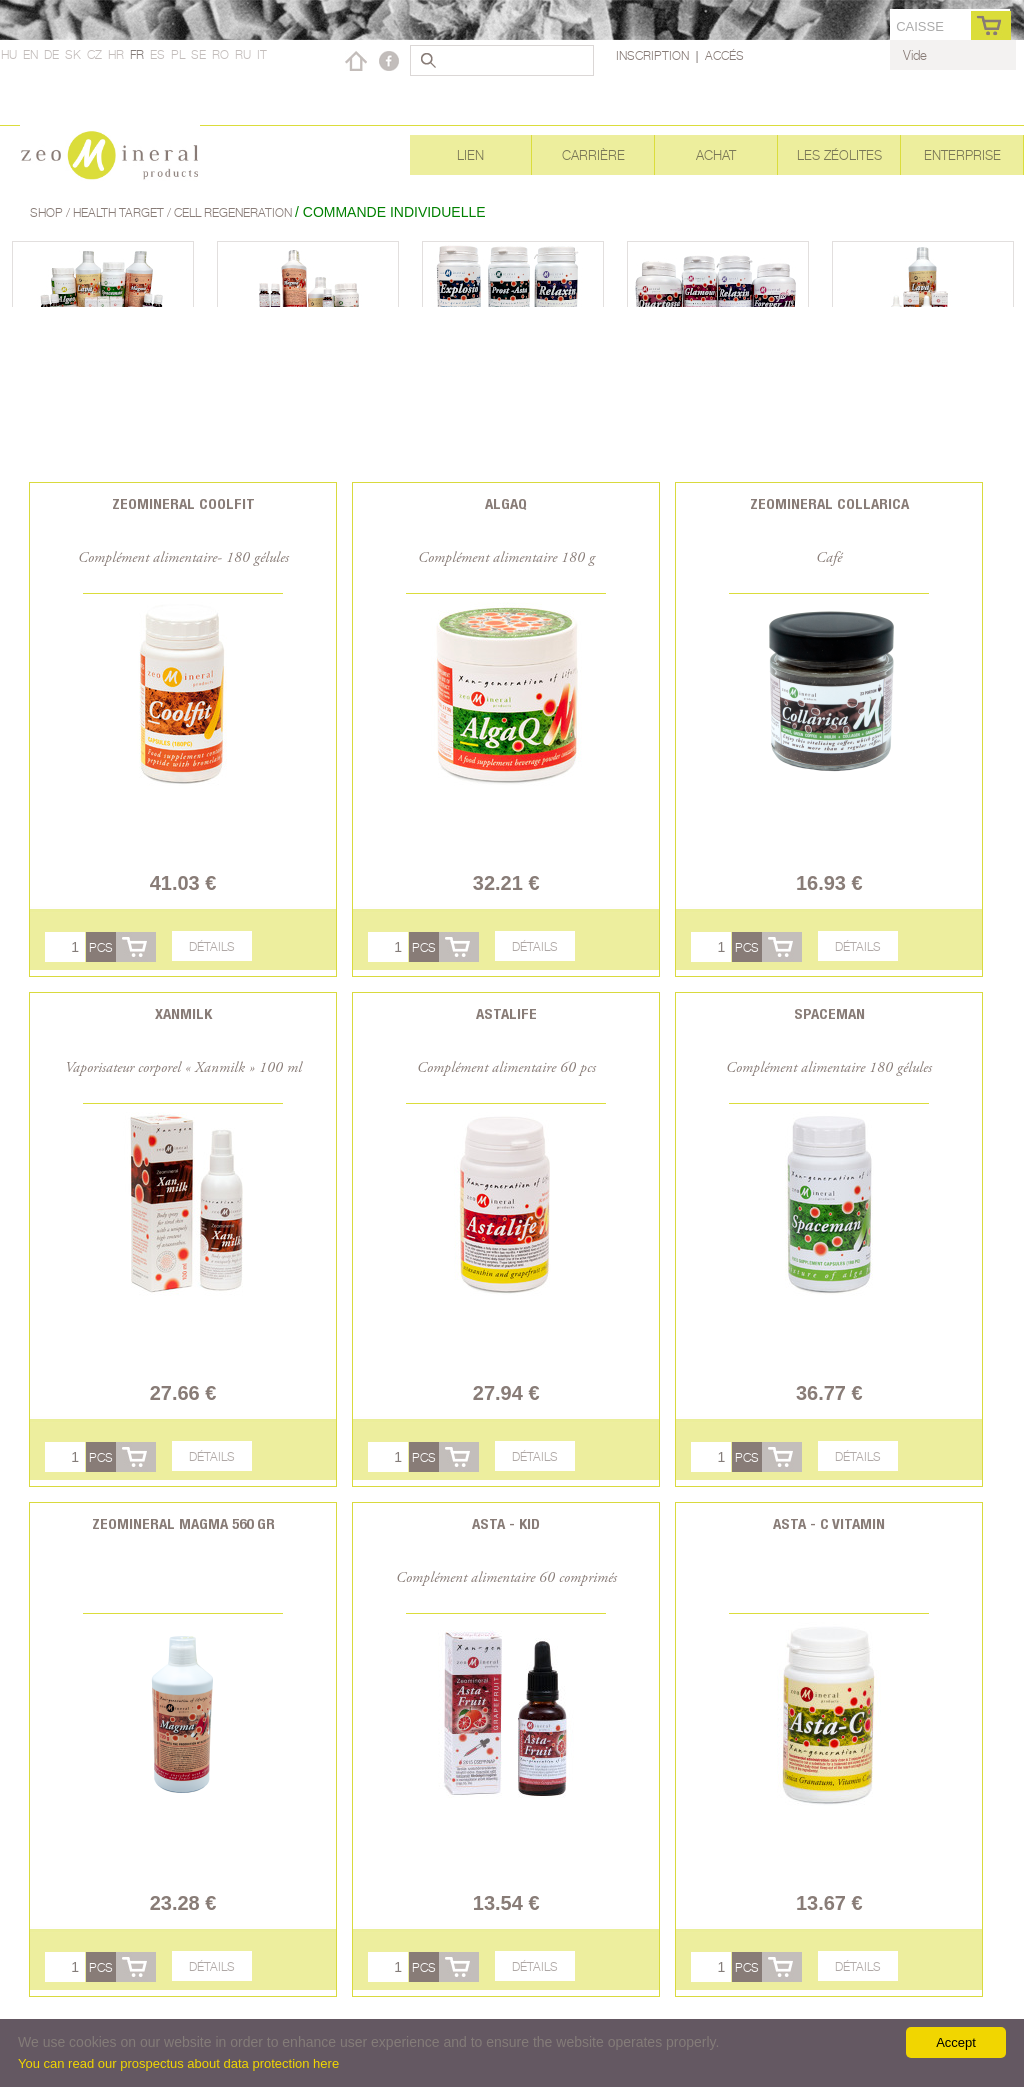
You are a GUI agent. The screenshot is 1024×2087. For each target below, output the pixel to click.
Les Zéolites (839, 155)
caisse (920, 26)
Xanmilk (183, 1013)
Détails (212, 946)
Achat (716, 155)
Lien (470, 155)
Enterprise (962, 155)
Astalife (506, 1013)
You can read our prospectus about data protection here (178, 2063)
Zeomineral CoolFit (183, 503)
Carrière (593, 155)
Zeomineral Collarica (829, 503)
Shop (48, 212)
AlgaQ (506, 503)
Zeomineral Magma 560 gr (183, 1523)
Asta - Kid (506, 1523)
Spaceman (829, 1013)
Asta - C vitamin (829, 1523)
